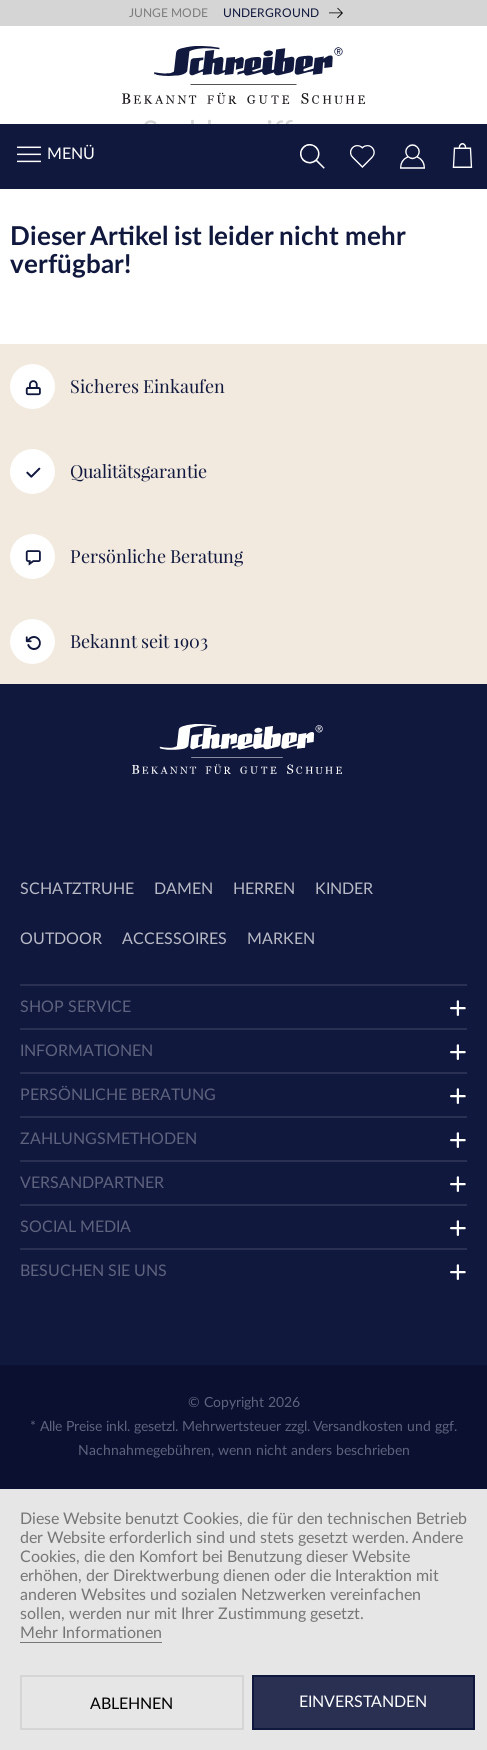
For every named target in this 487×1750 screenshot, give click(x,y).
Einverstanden (363, 1702)
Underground (271, 13)
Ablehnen (131, 1704)
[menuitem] (462, 156)
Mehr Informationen (91, 1633)
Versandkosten (358, 1427)
